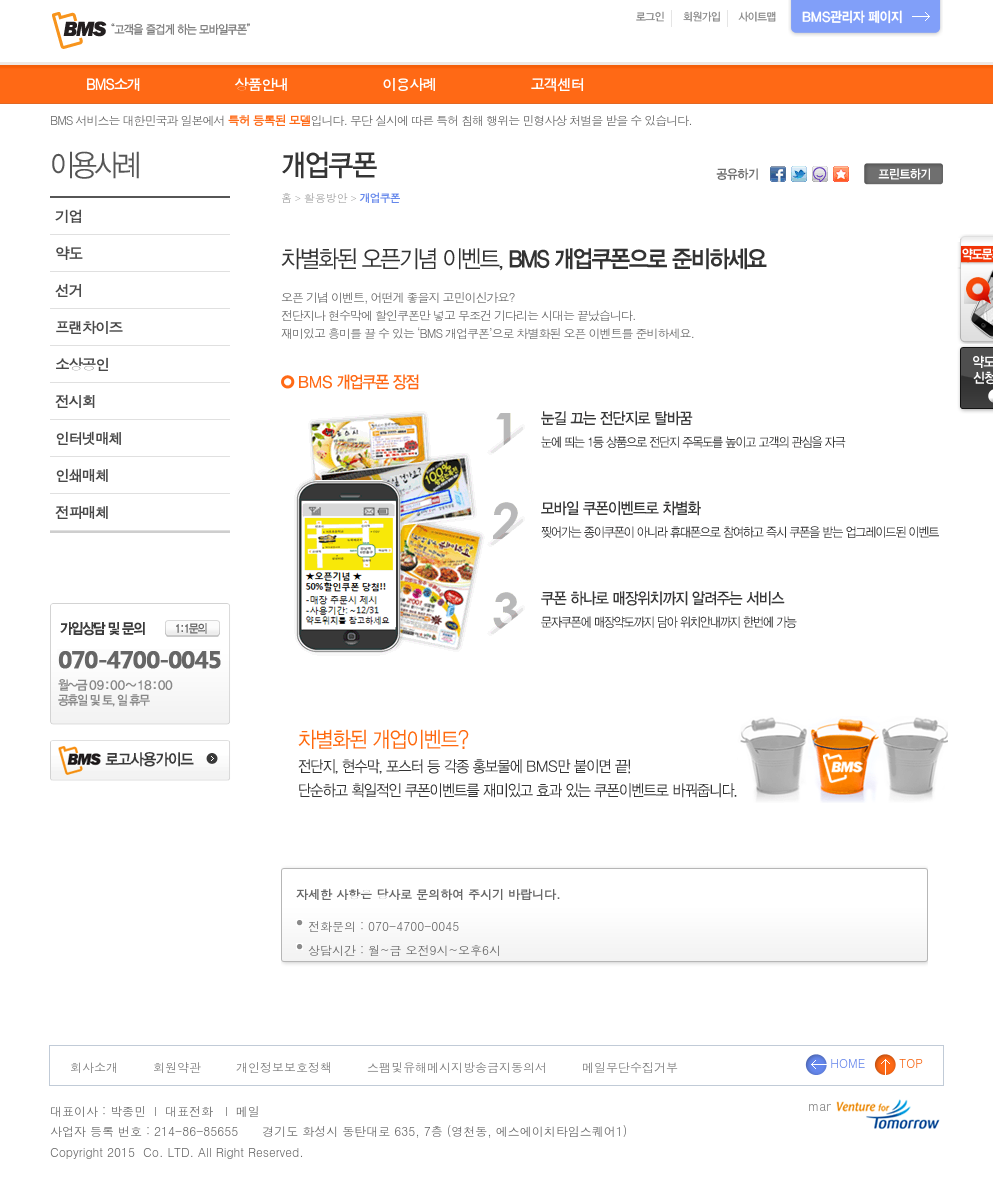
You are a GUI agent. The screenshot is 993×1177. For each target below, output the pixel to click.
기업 (68, 216)
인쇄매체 (82, 475)
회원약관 (177, 1066)
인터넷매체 (88, 438)
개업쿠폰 (379, 197)
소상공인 (82, 364)
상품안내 (261, 84)
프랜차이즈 (88, 327)
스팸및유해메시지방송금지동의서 (457, 1066)
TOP (898, 1062)
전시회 (75, 401)
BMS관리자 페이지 (865, 18)
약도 (68, 253)
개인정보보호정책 (284, 1066)
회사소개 (94, 1066)
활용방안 (326, 197)
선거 (68, 290)
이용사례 (409, 84)
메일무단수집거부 (630, 1066)
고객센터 (557, 84)
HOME (835, 1062)
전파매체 (82, 512)
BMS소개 (113, 84)
